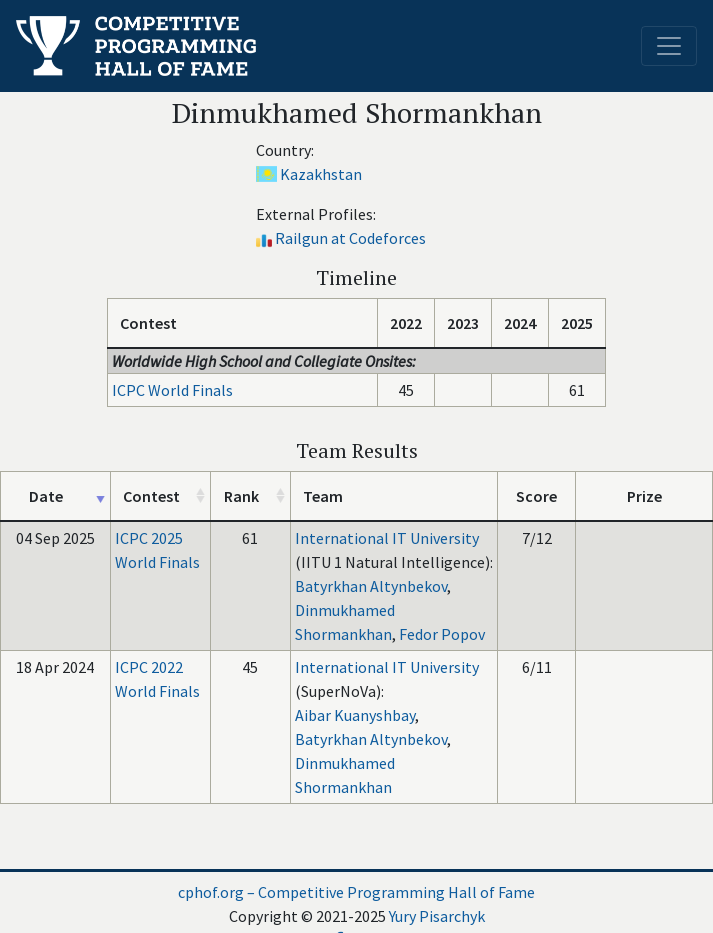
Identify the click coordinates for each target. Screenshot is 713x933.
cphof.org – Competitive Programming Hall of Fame (356, 892)
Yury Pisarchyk (437, 916)
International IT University (387, 538)
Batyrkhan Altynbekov (371, 586)
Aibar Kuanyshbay (355, 715)
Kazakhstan (321, 174)
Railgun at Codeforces (350, 238)
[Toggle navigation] (669, 46)
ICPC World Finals (172, 390)
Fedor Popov (442, 634)
